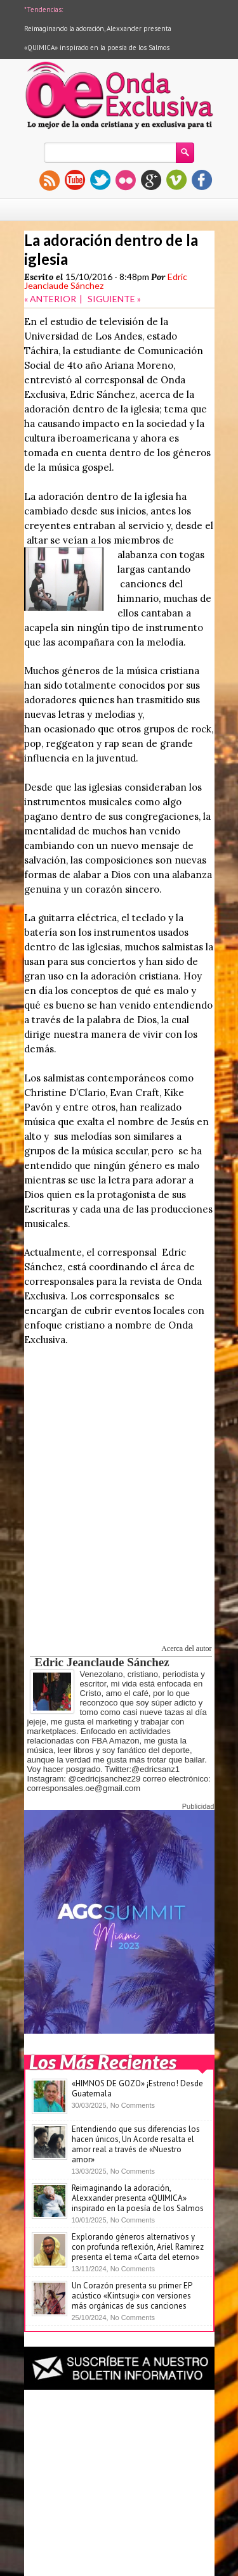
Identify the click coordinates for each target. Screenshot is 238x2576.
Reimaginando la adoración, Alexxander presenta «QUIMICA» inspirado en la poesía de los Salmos (138, 2198)
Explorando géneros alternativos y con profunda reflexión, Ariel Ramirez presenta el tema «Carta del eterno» (138, 2246)
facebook (202, 180)
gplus (151, 180)
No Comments (132, 2105)
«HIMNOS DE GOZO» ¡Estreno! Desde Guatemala (137, 2088)
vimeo (176, 180)
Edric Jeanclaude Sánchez (102, 1662)
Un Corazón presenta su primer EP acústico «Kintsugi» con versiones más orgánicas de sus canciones (132, 2295)
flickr (125, 180)
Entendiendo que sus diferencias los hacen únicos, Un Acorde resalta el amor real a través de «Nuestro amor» (136, 2144)
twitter (100, 180)
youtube (75, 180)
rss (49, 180)
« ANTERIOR (50, 298)
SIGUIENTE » (114, 298)
